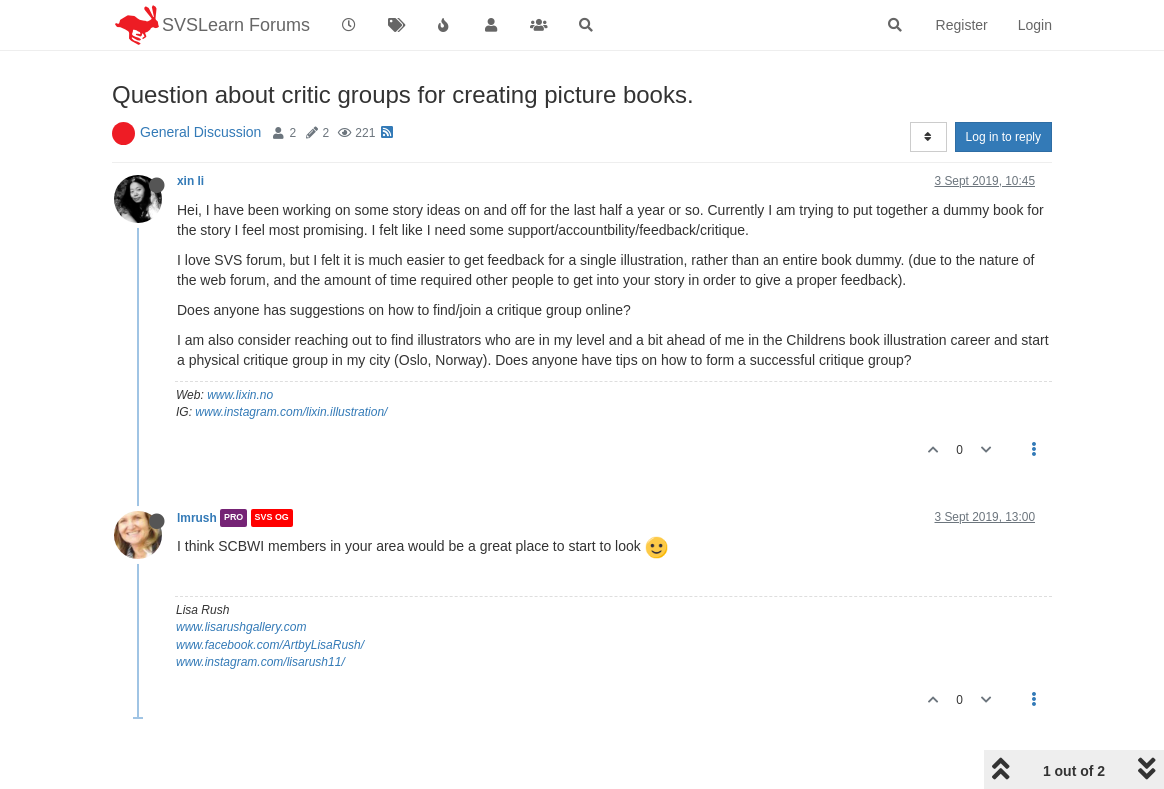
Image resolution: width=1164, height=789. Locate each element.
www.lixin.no (240, 395)
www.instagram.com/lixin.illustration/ (291, 412)
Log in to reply (1003, 137)
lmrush (197, 518)
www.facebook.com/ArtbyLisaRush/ (270, 645)
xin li (190, 181)
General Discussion (200, 132)
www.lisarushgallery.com (241, 627)
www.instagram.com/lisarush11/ (260, 662)
